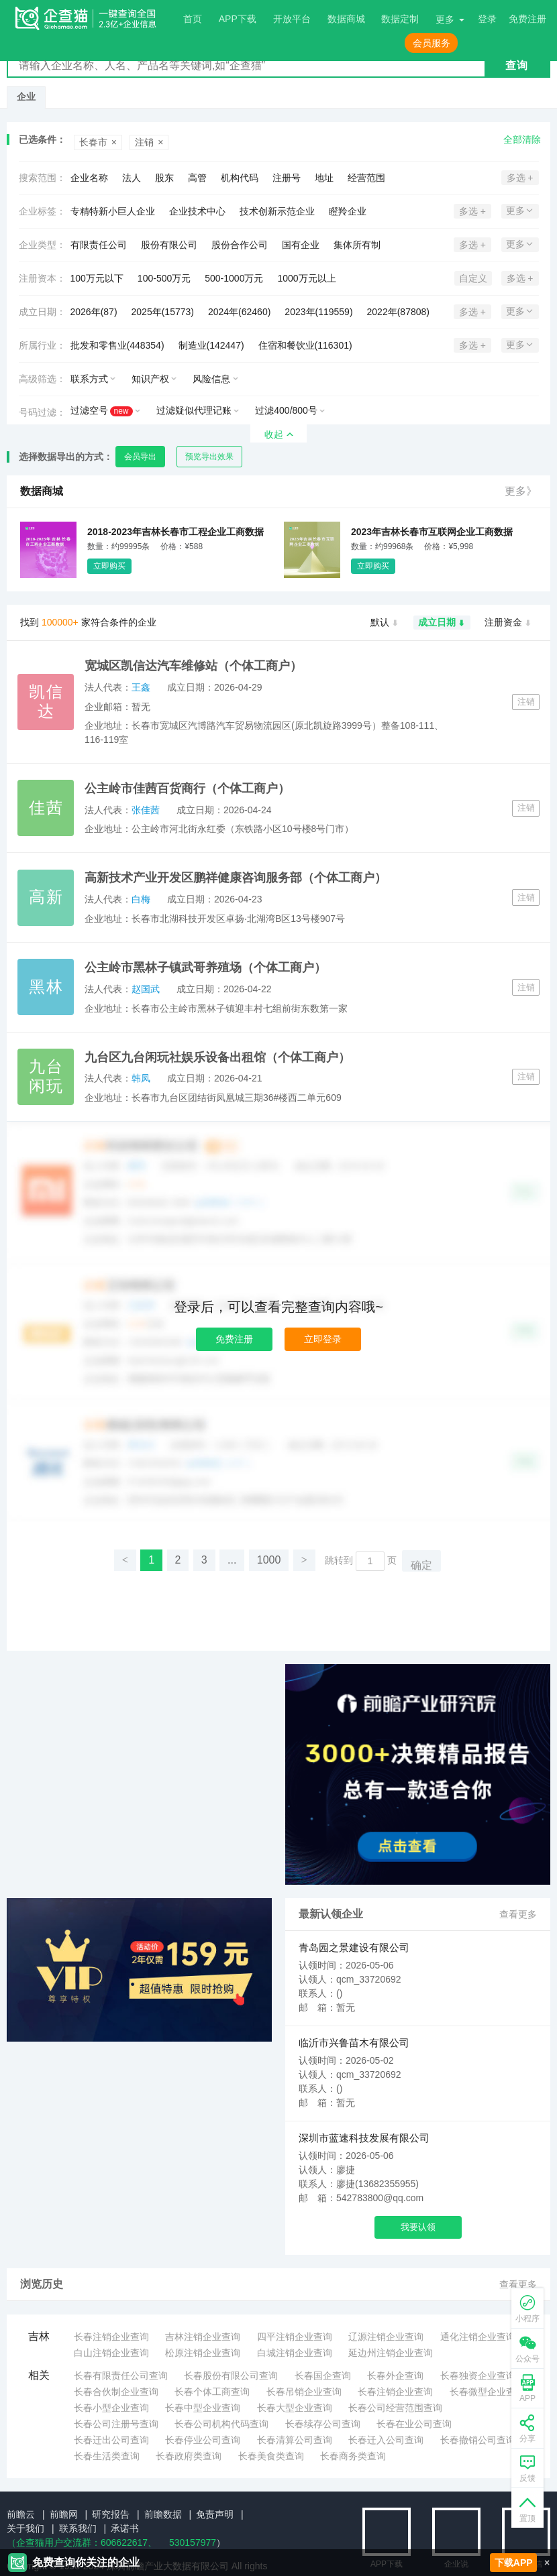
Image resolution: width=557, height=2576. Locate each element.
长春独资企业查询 (477, 2375)
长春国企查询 (323, 2375)
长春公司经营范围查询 (395, 2407)
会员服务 (431, 43)
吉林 (39, 2336)
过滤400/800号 (286, 410)
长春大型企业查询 (294, 2407)
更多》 (521, 491)
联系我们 (78, 2528)
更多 (445, 19)
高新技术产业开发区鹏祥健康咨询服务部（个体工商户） (236, 877)
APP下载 (237, 18)
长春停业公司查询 (202, 2440)
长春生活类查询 (107, 2456)
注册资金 (508, 623)
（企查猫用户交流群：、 (82, 2542)
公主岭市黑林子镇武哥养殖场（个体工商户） (205, 967)
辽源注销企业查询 (385, 2336)
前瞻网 (64, 2514)
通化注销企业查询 (477, 2336)
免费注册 (234, 1339)
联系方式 (89, 378)
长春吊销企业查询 (304, 2391)
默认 (384, 623)
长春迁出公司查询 (111, 2440)
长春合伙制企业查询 (116, 2391)
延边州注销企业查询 (390, 2352)
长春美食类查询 (271, 2456)
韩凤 (141, 1078)
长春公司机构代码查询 (221, 2423)
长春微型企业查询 (487, 2391)
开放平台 (292, 18)
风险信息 (211, 378)
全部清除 (522, 139)
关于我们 (25, 2528)
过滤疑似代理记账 (194, 410)
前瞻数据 (163, 2514)
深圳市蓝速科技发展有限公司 (364, 2138)
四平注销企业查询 (294, 2336)
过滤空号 (101, 410)
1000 (269, 1560)
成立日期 (442, 623)
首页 (192, 18)
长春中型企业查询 (202, 2407)
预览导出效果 (209, 456)
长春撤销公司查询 (477, 2440)
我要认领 (418, 2227)
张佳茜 (146, 810)
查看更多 (518, 1914)
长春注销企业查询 (111, 2336)
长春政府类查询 (188, 2456)
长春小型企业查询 (111, 2407)
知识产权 (150, 378)
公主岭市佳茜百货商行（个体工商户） (187, 788)
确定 (421, 1565)
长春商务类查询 (353, 2456)
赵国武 (146, 989)
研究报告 (111, 2514)
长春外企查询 (395, 2375)
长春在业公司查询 (414, 2423)
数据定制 (400, 18)
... (231, 1560)
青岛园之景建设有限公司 (354, 1947)
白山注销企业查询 (111, 2352)
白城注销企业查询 (294, 2352)
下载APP (514, 2562)
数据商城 (346, 18)
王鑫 (141, 687)
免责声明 (215, 2514)
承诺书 (125, 2528)
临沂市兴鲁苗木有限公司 (354, 2042)
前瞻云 (21, 2514)
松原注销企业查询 (202, 2352)
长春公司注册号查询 (116, 2423)
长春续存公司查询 (322, 2423)
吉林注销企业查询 (202, 2336)
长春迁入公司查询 (385, 2440)
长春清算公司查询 (294, 2440)
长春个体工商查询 (212, 2391)
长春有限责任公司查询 (121, 2375)
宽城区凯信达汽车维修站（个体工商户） (193, 665)
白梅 (141, 899)
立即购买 (109, 566)
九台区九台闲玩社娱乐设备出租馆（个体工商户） (217, 1057)
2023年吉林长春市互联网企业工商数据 (432, 531)
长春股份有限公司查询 (231, 2375)
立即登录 (323, 1339)
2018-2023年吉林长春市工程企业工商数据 (175, 531)
